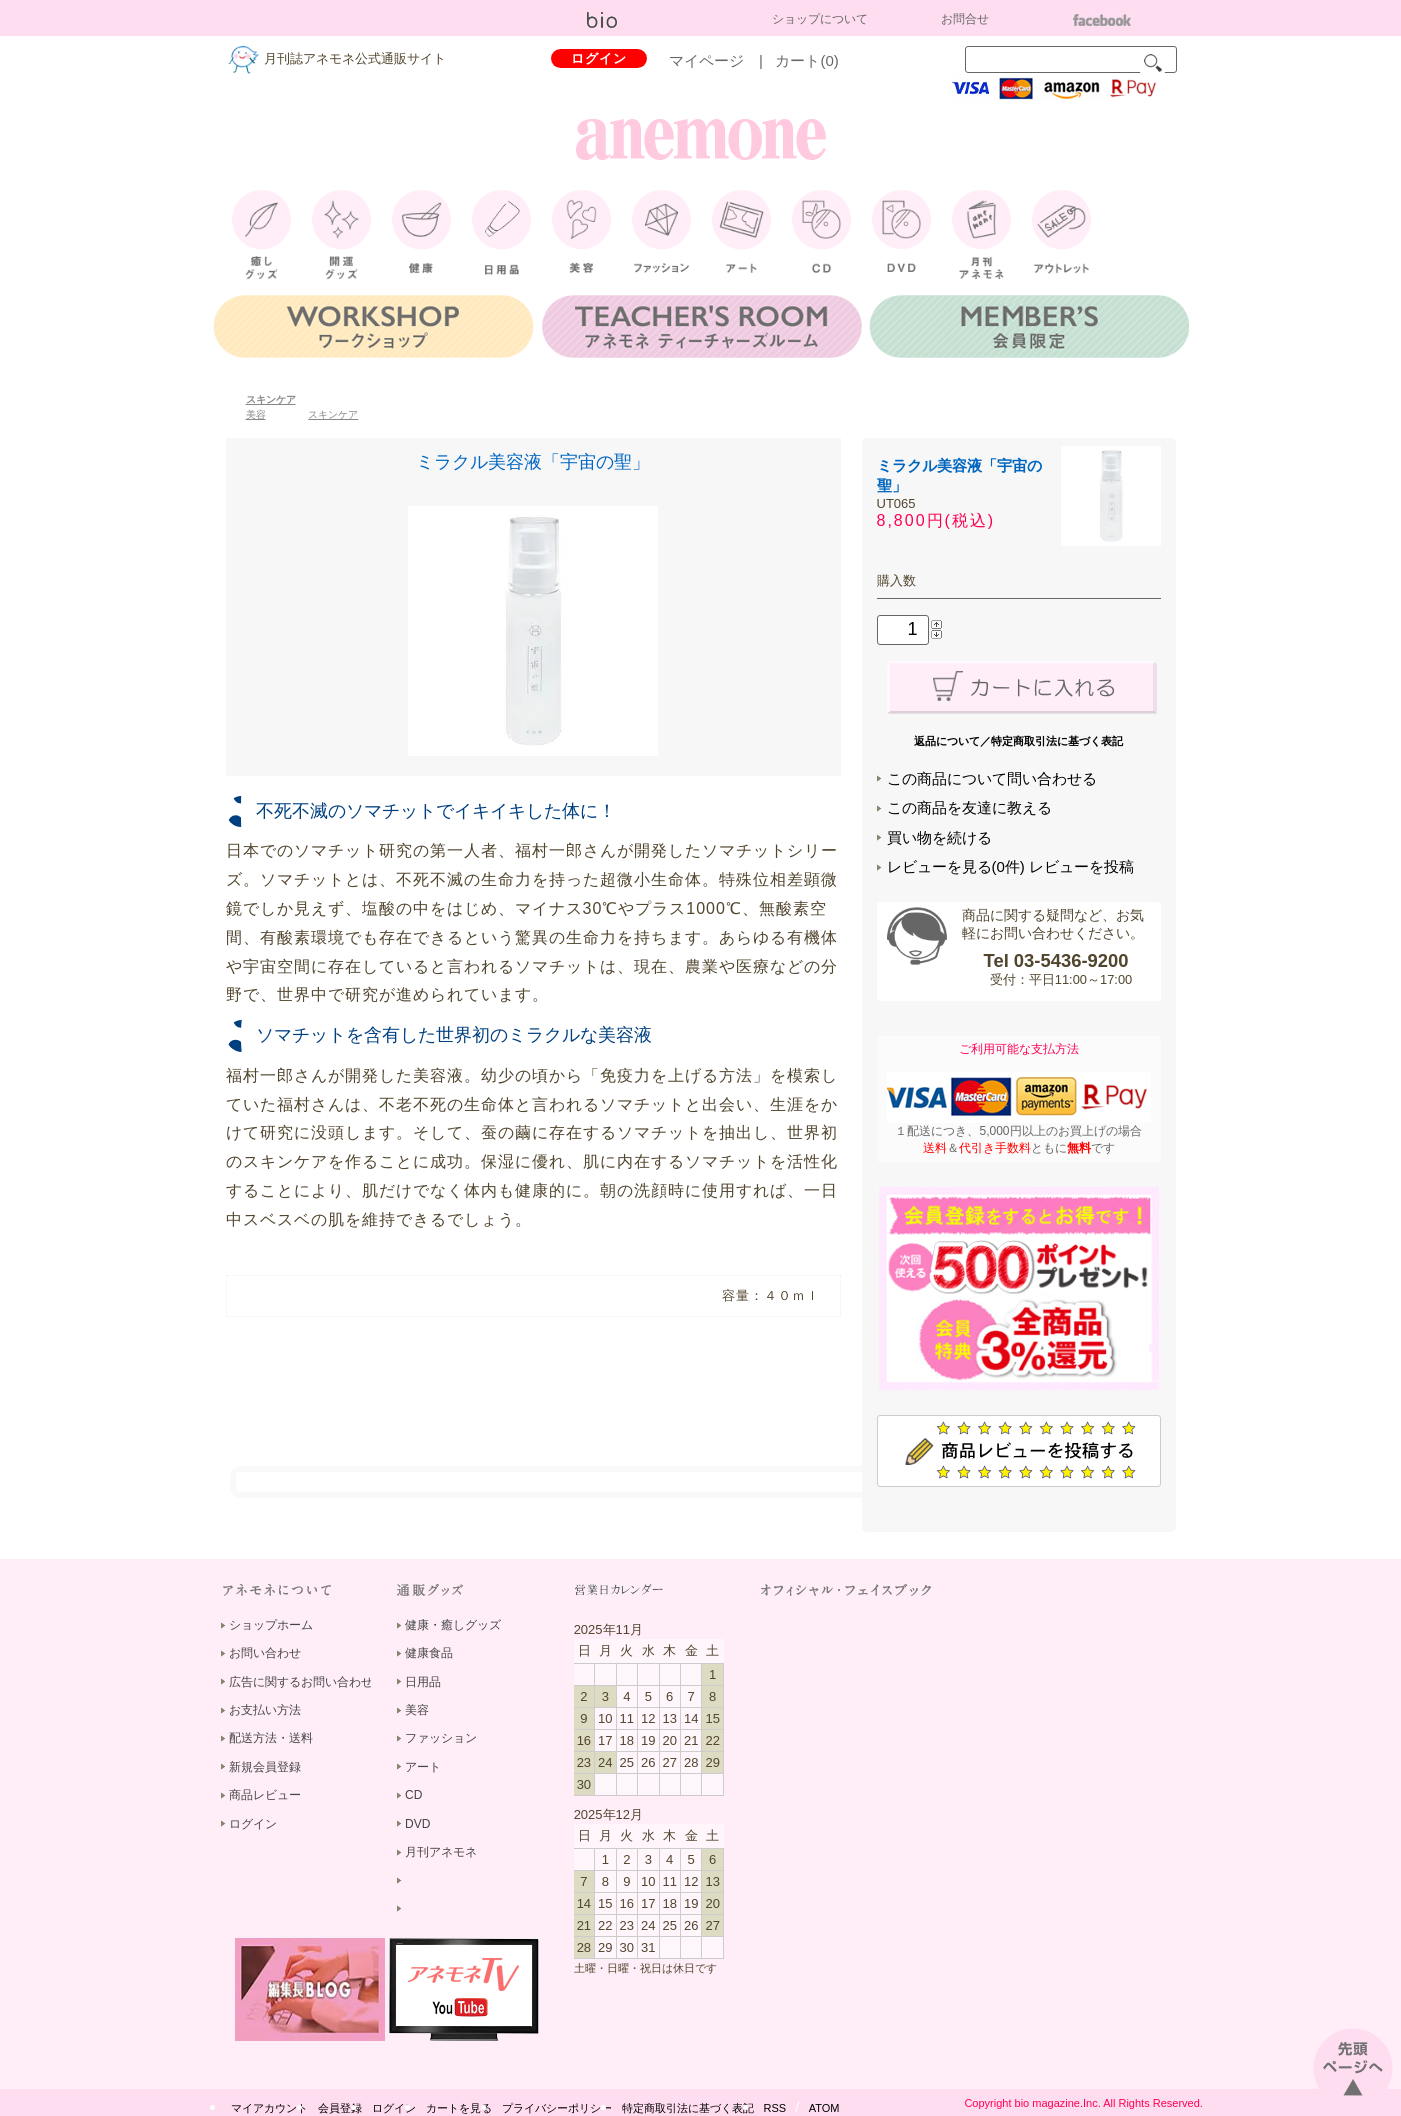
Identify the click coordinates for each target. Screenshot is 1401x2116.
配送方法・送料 (271, 1738)
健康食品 (429, 1653)
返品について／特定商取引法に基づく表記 (1018, 741)
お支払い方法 (265, 1710)
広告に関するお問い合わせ (301, 1682)
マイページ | (723, 60)
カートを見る (459, 2108)
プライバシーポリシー (557, 2108)
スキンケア (271, 399)
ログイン (599, 58)
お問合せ (965, 19)
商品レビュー (265, 1795)
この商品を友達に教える (969, 807)
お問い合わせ (265, 1653)
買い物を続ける (939, 837)
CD (413, 1795)
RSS (775, 2108)
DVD (417, 1824)
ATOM (824, 2108)
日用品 (423, 1682)
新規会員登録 (265, 1767)
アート (423, 1767)
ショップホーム (271, 1625)
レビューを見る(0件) (956, 866)
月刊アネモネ (441, 1852)
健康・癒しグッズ (453, 1625)
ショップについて (820, 19)
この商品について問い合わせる (992, 778)
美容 (256, 414)
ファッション (441, 1738)
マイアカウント (269, 2108)
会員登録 (340, 2108)
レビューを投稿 (1081, 866)
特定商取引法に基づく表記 (688, 2108)
